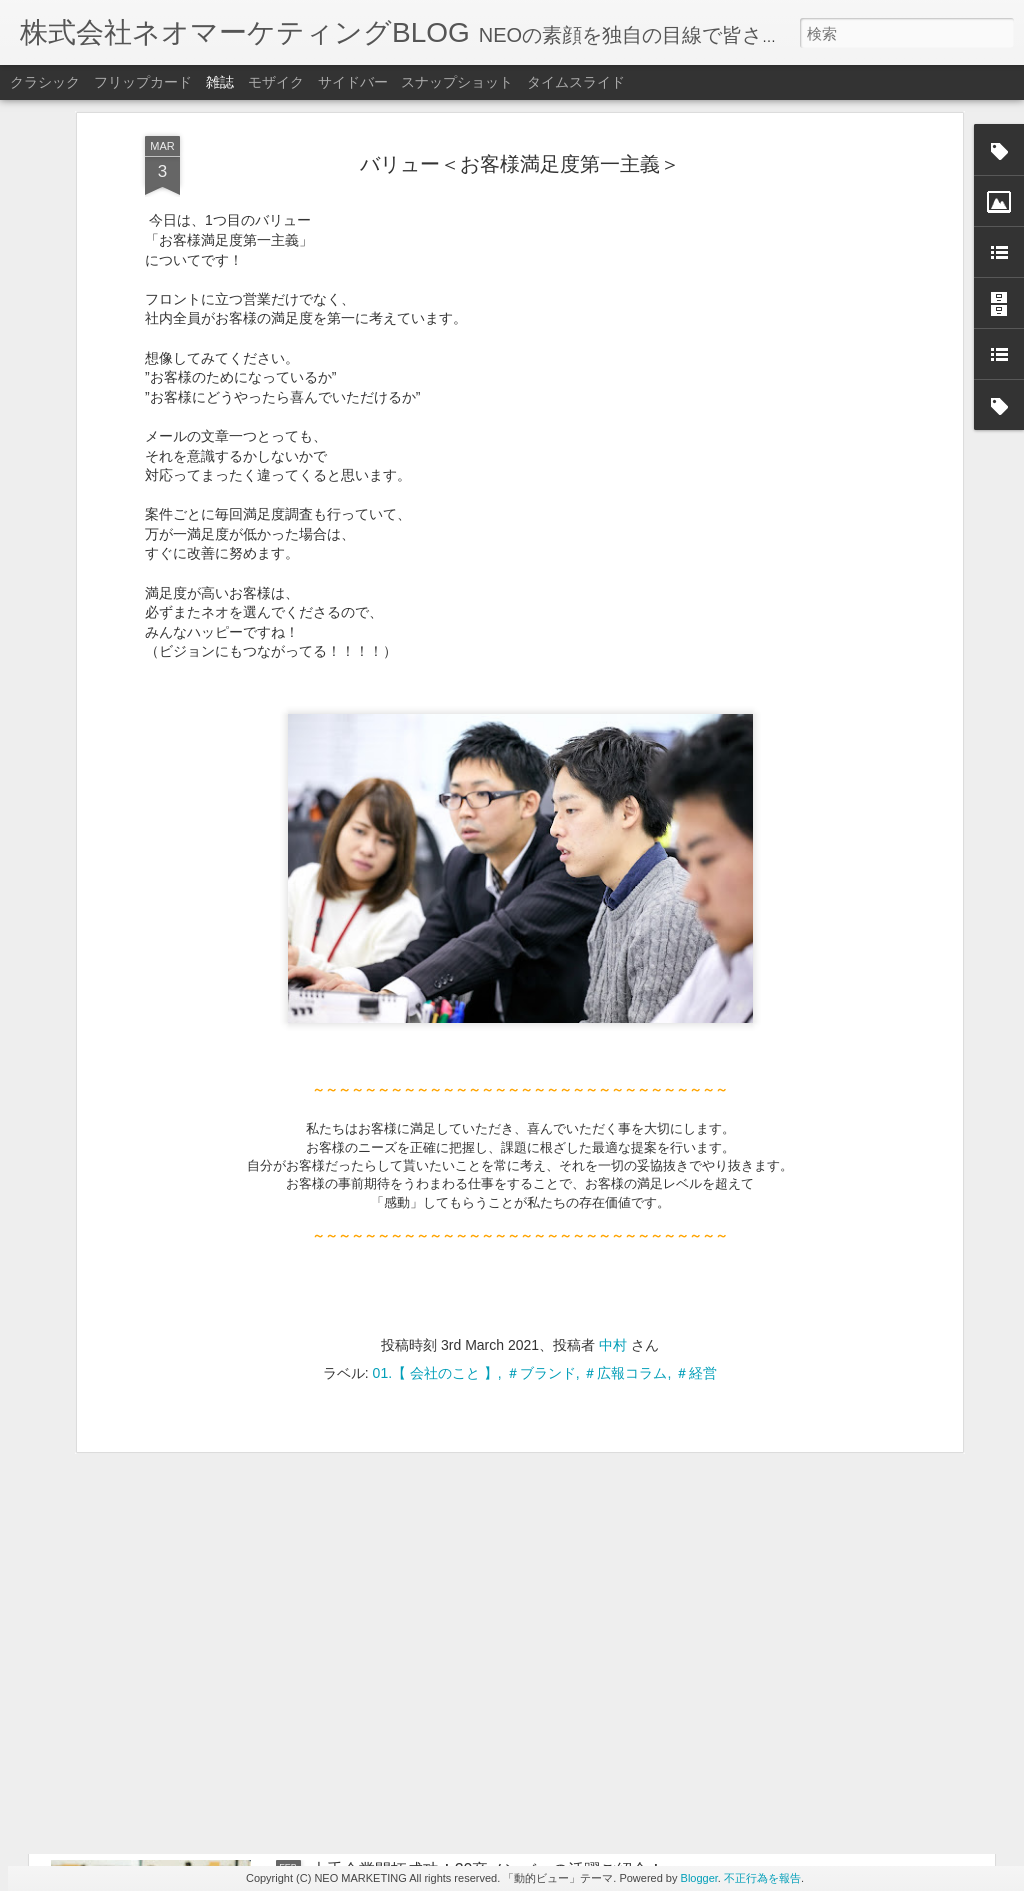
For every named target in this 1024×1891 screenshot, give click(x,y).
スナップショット (457, 82)
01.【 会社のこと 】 (435, 1053)
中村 (613, 1025)
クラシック (45, 82)
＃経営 (696, 1053)
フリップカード (143, 82)
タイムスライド (576, 82)
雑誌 (220, 82)
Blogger (699, 1878)
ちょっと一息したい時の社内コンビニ (447, 1642)
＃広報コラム (625, 1053)
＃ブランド (541, 1053)
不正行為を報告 (762, 1878)
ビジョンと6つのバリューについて (435, 1415)
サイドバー (353, 82)
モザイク (276, 82)
